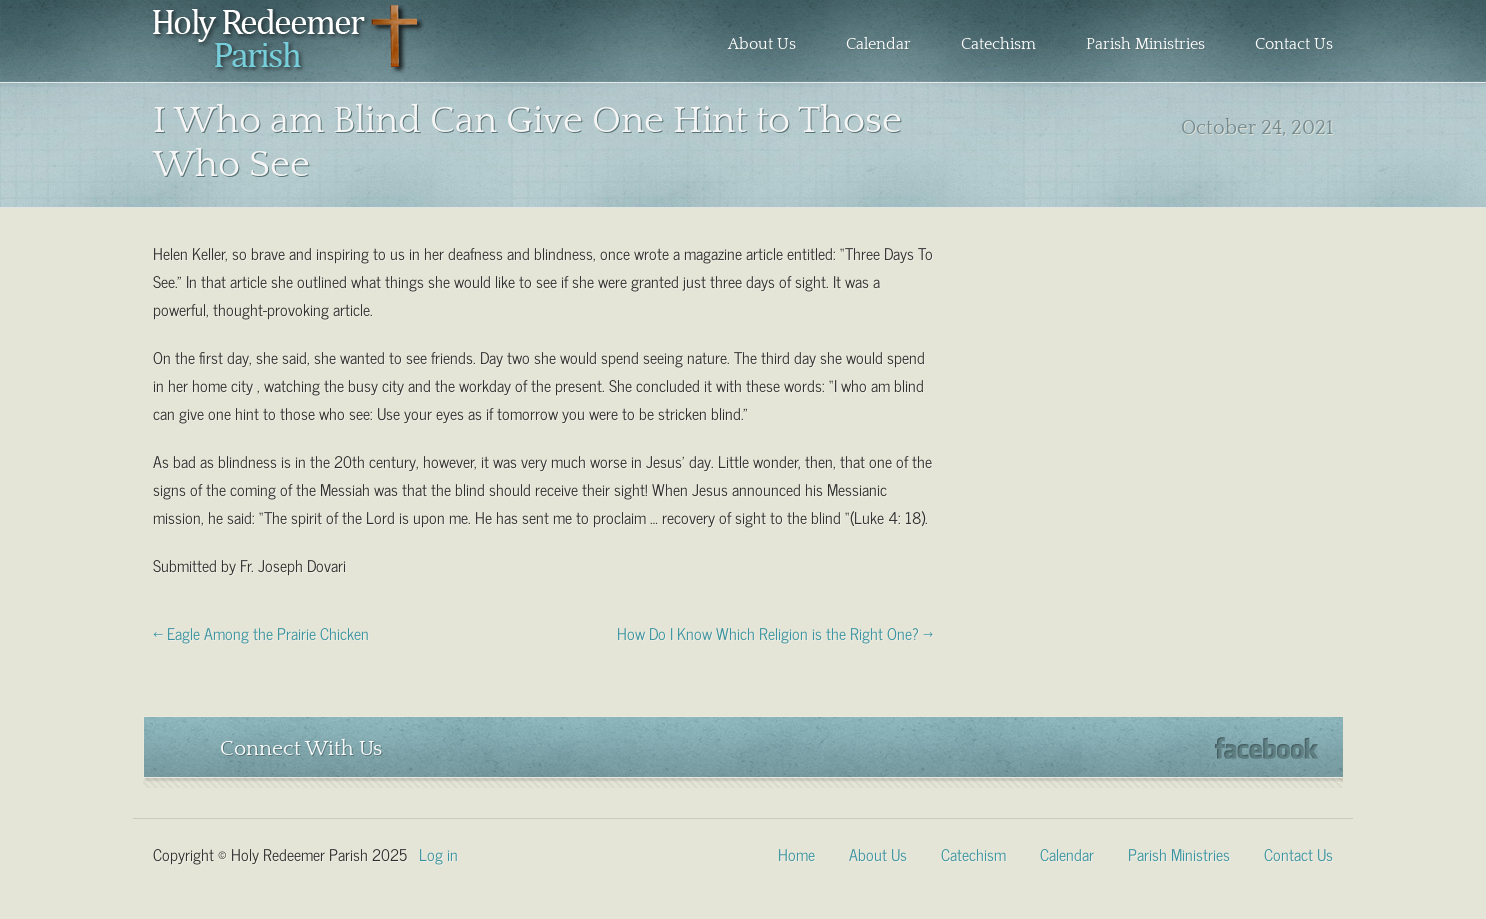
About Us (762, 44)
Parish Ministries (1145, 44)
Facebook (1266, 748)
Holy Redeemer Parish (289, 46)
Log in (438, 853)
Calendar (878, 44)
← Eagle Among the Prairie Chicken (261, 632)
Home (796, 853)
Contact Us (1294, 44)
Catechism (998, 44)
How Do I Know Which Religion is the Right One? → (775, 632)
